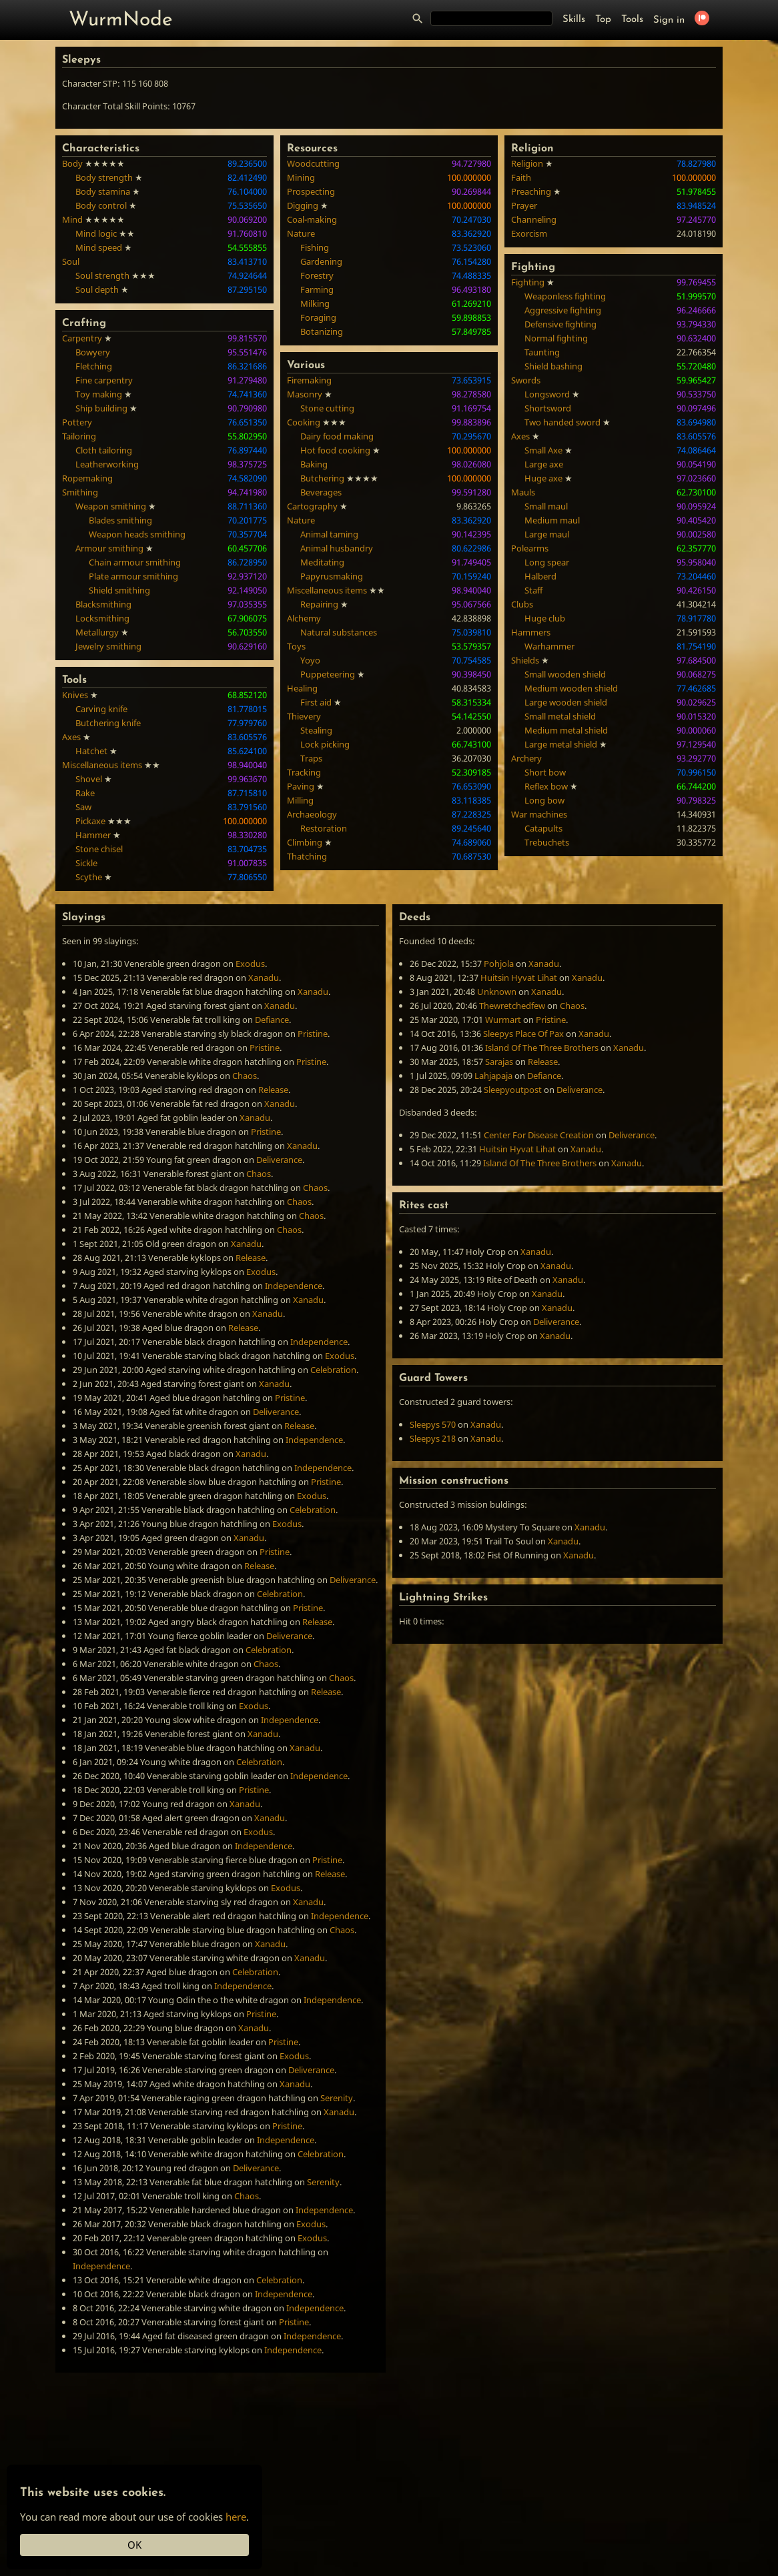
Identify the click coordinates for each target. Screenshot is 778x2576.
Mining (301, 177)
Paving (300, 786)
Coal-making (312, 219)
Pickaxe (90, 821)
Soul (70, 261)
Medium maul (552, 520)
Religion (527, 163)
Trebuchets (546, 842)
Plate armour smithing (133, 576)
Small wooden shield (565, 674)
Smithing (80, 492)
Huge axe (543, 478)
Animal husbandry (336, 548)
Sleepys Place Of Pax (523, 1034)
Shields (525, 660)
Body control (101, 205)
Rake (85, 793)
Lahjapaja (493, 1076)
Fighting (527, 282)
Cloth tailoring (103, 450)
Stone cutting (327, 408)
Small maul (546, 506)
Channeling (533, 219)
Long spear (546, 562)
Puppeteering (327, 674)
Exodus (250, 964)
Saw (83, 807)
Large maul (546, 534)
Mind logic (96, 233)
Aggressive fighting (562, 310)
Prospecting (311, 191)
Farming (317, 289)
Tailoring (79, 436)
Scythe (88, 877)
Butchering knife (108, 723)
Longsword (547, 394)
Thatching (307, 856)
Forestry (317, 275)
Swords (525, 380)
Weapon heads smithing (137, 534)
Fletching (93, 366)
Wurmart (503, 1020)
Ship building (101, 408)
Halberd (540, 576)
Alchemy (304, 618)
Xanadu (263, 978)
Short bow (545, 772)
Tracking (304, 772)
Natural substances (338, 632)
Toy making (98, 394)
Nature (301, 233)
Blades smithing (120, 520)
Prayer (524, 205)
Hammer (93, 835)
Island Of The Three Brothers (542, 1048)
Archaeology (312, 814)
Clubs (522, 604)
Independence (293, 1286)
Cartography (312, 506)
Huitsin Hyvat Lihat (518, 978)
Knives (75, 695)
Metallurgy (97, 632)
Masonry (304, 394)
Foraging (318, 317)
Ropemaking (87, 478)
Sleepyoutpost (513, 1090)
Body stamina (102, 191)
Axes (71, 737)
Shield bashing (553, 366)
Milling (300, 800)
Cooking (303, 422)
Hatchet (91, 751)
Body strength (104, 177)
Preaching (531, 191)
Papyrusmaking (331, 576)
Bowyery (92, 352)
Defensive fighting (560, 324)
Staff (533, 590)
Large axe (543, 464)
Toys (296, 646)
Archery (526, 758)
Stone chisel (99, 849)
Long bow (544, 800)
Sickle (86, 863)
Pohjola (499, 964)
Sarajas (499, 1062)
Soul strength (102, 275)
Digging (302, 205)
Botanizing (321, 331)
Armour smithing (109, 548)
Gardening (321, 261)
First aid (316, 702)
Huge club (544, 618)
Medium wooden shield (571, 688)
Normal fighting (556, 338)
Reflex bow (546, 786)
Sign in (669, 20)
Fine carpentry (104, 380)
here (236, 2516)
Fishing (314, 247)
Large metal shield (560, 744)
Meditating (322, 562)
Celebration (333, 1370)
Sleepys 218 (433, 1438)
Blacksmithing (103, 604)
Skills (573, 20)
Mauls (523, 492)
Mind (72, 219)
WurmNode (121, 20)
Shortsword (547, 408)
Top (603, 20)
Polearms (529, 548)
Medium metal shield (566, 730)
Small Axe (543, 450)
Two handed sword (562, 422)
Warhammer (549, 646)
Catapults (543, 828)
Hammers (530, 632)
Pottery (77, 422)
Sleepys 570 (433, 1424)
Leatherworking (107, 464)
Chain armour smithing (135, 562)
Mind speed (98, 247)
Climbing (304, 842)
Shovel (88, 779)
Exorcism (529, 233)
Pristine (313, 1034)
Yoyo (310, 660)
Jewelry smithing (108, 646)
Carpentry (82, 338)
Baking (314, 464)
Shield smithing (119, 590)
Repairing (319, 604)
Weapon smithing (110, 506)
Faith (521, 177)
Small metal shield (560, 716)
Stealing (316, 730)
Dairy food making (337, 436)
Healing (302, 688)
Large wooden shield (565, 702)
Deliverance (279, 1160)
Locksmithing (102, 618)
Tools (632, 20)
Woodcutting (313, 163)
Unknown (496, 992)
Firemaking (309, 380)
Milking (315, 303)
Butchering (322, 478)
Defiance (272, 1020)
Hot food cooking (335, 450)
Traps (311, 758)
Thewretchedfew (512, 1006)
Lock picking (325, 744)
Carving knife (101, 709)
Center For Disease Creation (539, 1135)
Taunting (542, 352)
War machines (539, 814)
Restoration (323, 828)
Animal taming (329, 534)
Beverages (321, 492)
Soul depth (97, 289)
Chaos (244, 1076)
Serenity (336, 2098)
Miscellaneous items (102, 765)
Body (72, 163)
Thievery (304, 716)
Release (273, 1090)
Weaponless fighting (565, 296)
